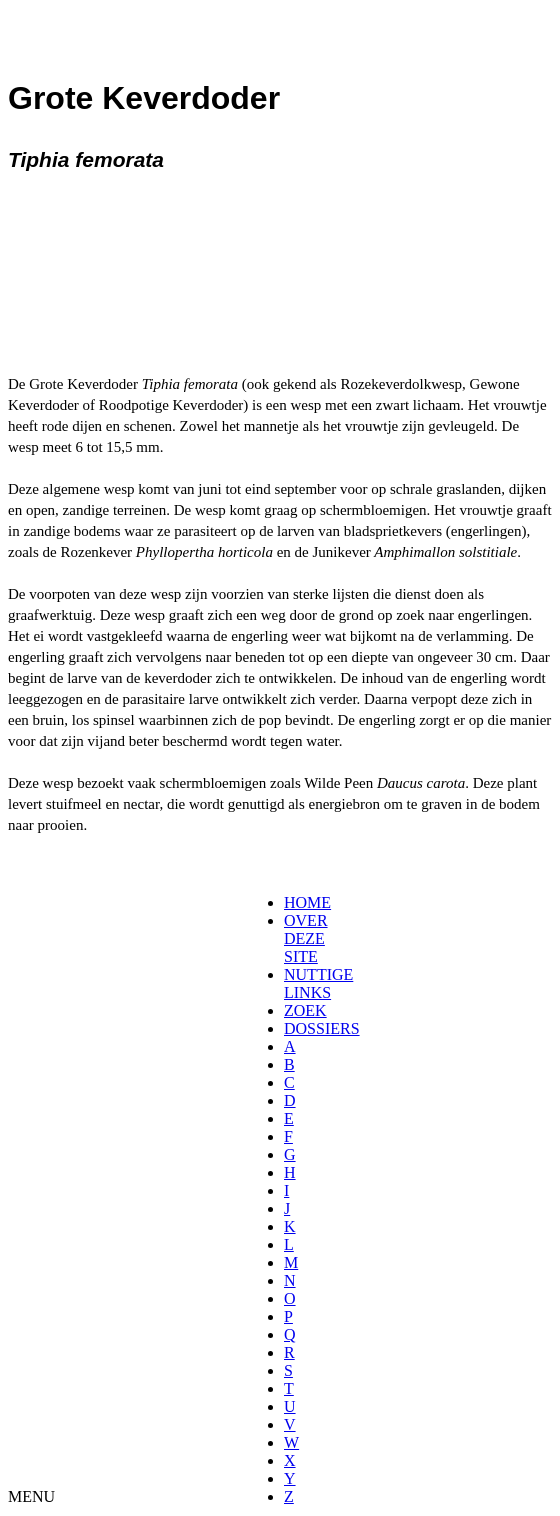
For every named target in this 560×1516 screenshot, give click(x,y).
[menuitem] (290, 903)
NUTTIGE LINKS (318, 983)
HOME (307, 902)
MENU (31, 1496)
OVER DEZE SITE (306, 938)
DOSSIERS (322, 1028)
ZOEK (305, 1010)
